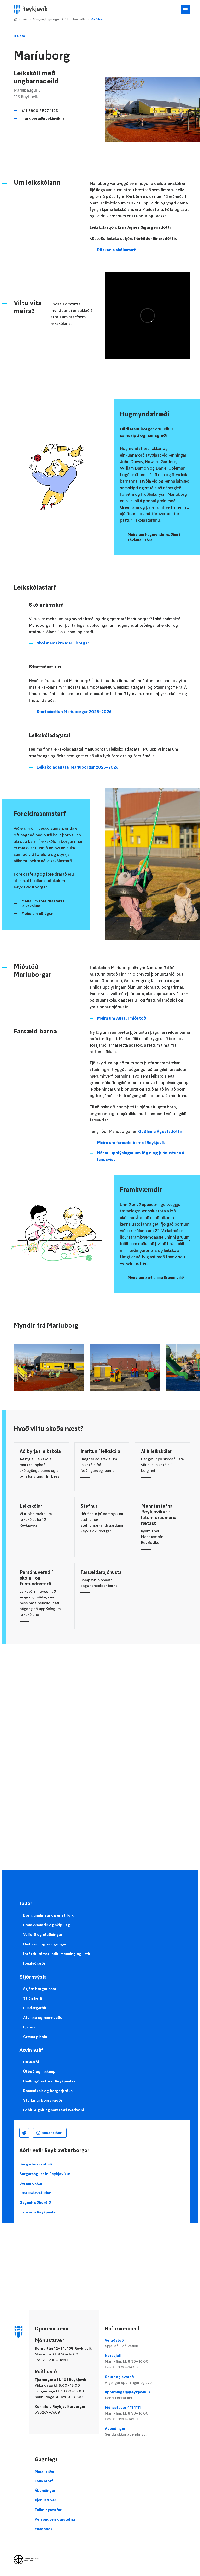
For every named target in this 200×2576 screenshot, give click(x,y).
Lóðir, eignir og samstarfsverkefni (53, 2109)
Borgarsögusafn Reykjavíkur (44, 2173)
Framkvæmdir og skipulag (46, 1924)
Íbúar (25, 19)
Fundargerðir (34, 2007)
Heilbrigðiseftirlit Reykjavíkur (49, 2081)
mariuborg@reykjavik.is (42, 118)
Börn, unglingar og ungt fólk (51, 19)
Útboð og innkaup (39, 2071)
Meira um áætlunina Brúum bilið (156, 1277)
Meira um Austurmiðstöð (121, 1018)
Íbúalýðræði (34, 1963)
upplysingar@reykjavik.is (132, 2395)
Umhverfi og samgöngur (45, 1944)
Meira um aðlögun (37, 913)
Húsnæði (31, 2061)
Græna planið (35, 2036)
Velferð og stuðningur (42, 1934)
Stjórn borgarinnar (39, 1988)
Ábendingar (132, 2431)
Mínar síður (52, 2132)
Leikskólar (79, 19)
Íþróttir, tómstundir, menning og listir (56, 1953)
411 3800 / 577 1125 (39, 110)
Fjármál (29, 2027)
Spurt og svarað (132, 2379)
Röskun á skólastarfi (116, 249)
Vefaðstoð (132, 2343)
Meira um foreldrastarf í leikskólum (42, 903)
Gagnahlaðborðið (35, 2202)
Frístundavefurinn (35, 2192)
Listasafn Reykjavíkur (38, 2212)
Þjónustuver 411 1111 (132, 2413)
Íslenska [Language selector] (24, 2133)
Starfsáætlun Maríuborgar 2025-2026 (74, 711)
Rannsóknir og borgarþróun (48, 2090)
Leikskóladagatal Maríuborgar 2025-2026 (77, 767)
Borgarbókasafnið (35, 2164)
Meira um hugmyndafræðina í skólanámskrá (154, 537)
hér (143, 1263)
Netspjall (132, 2361)
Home (15, 20)
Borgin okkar (30, 2183)
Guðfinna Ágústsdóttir (160, 1131)
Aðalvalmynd (185, 9)
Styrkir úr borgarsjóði (42, 2100)
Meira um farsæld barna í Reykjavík (131, 1142)
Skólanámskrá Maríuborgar (63, 643)
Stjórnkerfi (32, 1998)
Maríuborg (97, 19)
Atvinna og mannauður (43, 2017)
